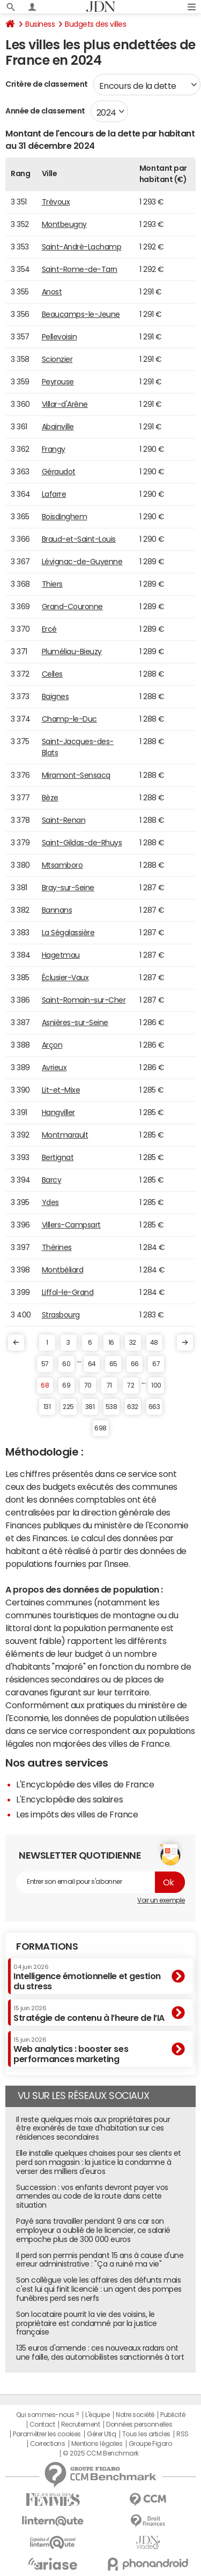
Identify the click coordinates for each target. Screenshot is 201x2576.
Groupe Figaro (150, 2444)
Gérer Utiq (101, 2434)
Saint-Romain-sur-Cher (84, 1000)
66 (135, 1364)
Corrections (47, 2444)
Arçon (52, 1045)
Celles (52, 674)
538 (111, 1407)
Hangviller (58, 1112)
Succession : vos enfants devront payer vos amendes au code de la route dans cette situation (92, 2196)
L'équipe (97, 2415)
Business (40, 24)
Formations (47, 1946)
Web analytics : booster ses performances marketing (70, 2050)
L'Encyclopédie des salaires (69, 1799)
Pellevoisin (59, 336)
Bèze (50, 797)
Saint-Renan (64, 820)
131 (47, 1407)
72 (130, 1385)
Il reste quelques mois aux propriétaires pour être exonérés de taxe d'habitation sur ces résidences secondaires (93, 2128)
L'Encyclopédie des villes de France (85, 1784)
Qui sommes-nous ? (47, 2415)
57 (45, 1364)
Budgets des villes (95, 24)
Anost (52, 292)
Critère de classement (46, 84)
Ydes (50, 1202)
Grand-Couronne (72, 606)
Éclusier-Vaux (65, 977)
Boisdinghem (64, 516)
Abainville (58, 426)
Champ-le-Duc (69, 719)
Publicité (172, 2415)
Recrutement (80, 2424)
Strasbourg (61, 1315)
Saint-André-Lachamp (82, 247)
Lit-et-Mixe (61, 1090)
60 (66, 1364)
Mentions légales (96, 2444)
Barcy (52, 1180)
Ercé (49, 629)
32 (132, 1342)
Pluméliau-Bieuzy (72, 651)
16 (111, 1342)
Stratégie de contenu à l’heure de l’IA (89, 2013)
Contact (42, 2424)
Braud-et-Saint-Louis (79, 539)
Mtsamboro (62, 865)
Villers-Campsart (71, 1225)
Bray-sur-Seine (68, 887)
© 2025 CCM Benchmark (100, 2453)
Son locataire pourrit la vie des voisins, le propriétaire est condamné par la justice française (86, 2323)
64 (92, 1364)
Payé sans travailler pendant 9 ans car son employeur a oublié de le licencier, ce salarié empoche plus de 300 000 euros (93, 2230)
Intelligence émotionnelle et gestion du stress (87, 1977)
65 (113, 1364)
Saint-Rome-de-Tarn (79, 269)
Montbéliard (63, 1270)
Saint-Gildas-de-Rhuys (82, 842)
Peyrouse (58, 381)
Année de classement (45, 111)
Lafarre (54, 494)
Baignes (55, 696)
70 (88, 1385)
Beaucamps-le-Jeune (81, 314)
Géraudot (59, 471)
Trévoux (56, 202)
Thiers (52, 584)
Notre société (135, 2415)
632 (132, 1407)
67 (156, 1364)
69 (66, 1385)
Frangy (53, 449)
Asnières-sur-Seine (75, 1022)
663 (154, 1407)
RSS (182, 2434)
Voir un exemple (161, 1900)
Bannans (57, 910)
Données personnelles (139, 2424)
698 (100, 1428)
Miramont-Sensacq (76, 775)
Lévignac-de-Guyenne (82, 561)
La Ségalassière (68, 932)
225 (68, 1407)
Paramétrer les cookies (46, 2434)
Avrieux (54, 1067)
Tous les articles (146, 2434)
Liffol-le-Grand (68, 1292)
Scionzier (57, 359)
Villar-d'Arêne (65, 404)
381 (90, 1407)
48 (154, 1342)
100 (156, 1385)
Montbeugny (64, 224)
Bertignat (58, 1157)
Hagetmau (61, 955)
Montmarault (65, 1135)
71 (109, 1385)
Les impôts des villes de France (77, 1814)
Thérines (57, 1247)
